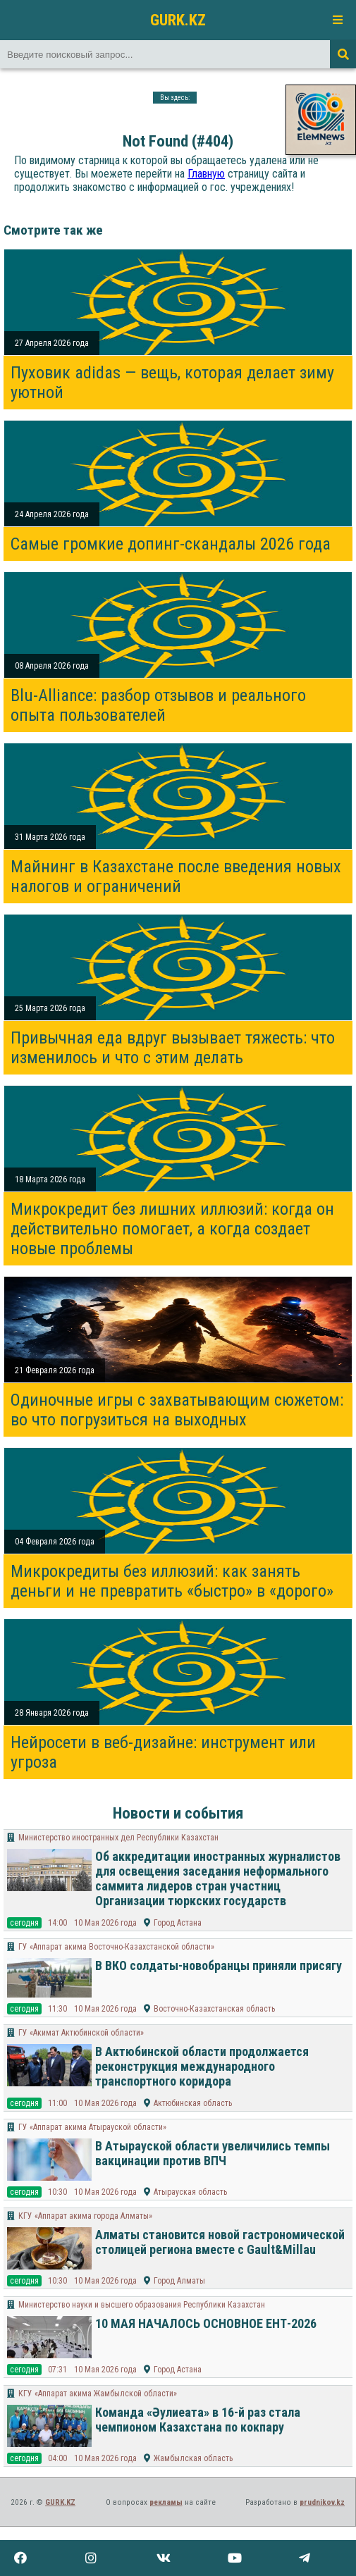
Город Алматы (179, 2281)
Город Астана (178, 1923)
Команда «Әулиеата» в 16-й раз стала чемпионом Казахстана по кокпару (197, 2419)
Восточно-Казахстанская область (214, 2009)
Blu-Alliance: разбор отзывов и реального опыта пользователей (158, 705)
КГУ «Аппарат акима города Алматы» (85, 2216)
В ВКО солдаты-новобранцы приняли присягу (218, 1965)
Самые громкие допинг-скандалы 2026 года (171, 544)
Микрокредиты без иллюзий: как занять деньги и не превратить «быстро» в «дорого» (172, 1581)
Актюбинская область (193, 2103)
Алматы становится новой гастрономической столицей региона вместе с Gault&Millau (220, 2242)
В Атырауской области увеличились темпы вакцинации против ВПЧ (212, 2153)
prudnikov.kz (322, 2502)
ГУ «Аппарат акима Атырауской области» (92, 2127)
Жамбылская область (193, 2458)
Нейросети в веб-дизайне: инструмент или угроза (163, 1752)
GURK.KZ (178, 20)
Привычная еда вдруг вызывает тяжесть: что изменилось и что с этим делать (173, 1047)
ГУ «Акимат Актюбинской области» (81, 2033)
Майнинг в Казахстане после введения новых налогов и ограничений (176, 876)
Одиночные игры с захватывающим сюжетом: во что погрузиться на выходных (177, 1410)
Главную (206, 173)
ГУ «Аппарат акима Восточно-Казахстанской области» (116, 1947)
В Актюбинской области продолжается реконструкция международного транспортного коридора (202, 2066)
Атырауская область (190, 2192)
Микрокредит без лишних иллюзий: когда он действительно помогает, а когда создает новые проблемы (172, 1228)
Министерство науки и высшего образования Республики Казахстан (141, 2305)
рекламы (166, 2502)
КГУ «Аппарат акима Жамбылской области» (97, 2393)
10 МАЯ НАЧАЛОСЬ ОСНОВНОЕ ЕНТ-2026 (206, 2323)
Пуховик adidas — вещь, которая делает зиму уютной (172, 382)
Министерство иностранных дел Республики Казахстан (118, 1837)
